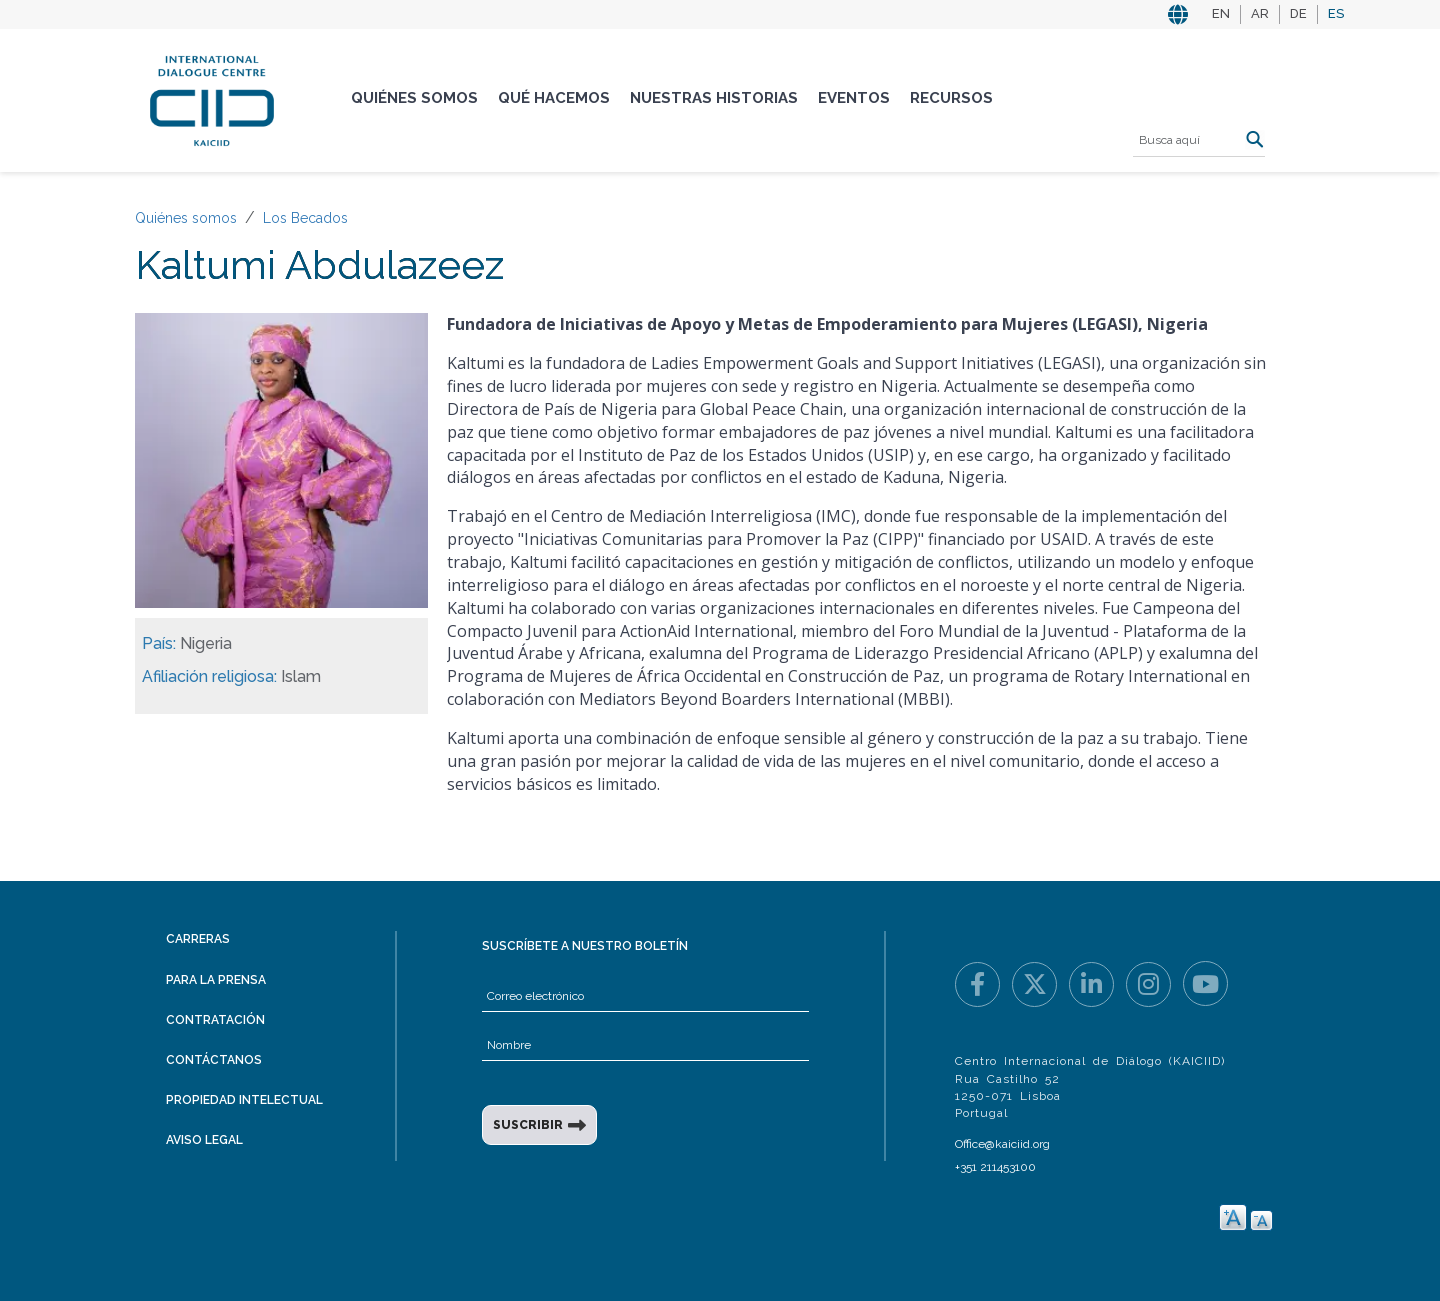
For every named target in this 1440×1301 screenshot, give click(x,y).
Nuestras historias (714, 98)
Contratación (215, 1020)
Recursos (951, 98)
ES (1336, 13)
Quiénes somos (414, 98)
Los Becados (305, 218)
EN (1221, 13)
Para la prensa (216, 980)
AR (1260, 13)
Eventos (854, 98)
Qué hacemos (554, 98)
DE (1298, 13)
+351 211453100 (995, 1167)
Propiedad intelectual (244, 1100)
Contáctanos (214, 1060)
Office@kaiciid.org (1002, 1144)
